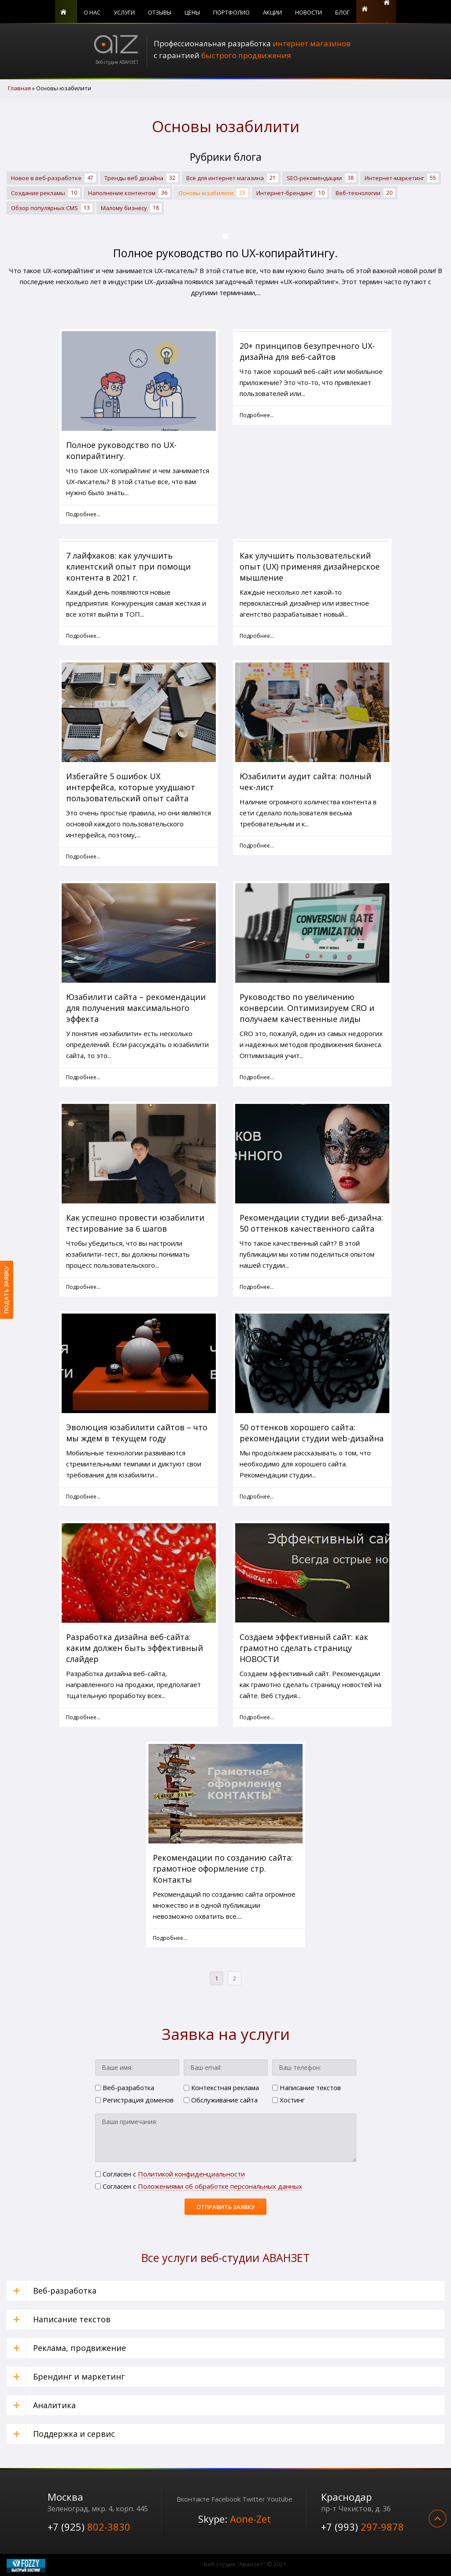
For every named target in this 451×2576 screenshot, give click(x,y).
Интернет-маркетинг (402, 178)
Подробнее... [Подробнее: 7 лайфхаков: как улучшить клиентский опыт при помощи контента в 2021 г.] (83, 636)
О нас (92, 12)
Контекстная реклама (221, 2087)
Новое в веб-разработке (53, 178)
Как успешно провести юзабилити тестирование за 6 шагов (135, 1223)
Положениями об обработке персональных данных (220, 2186)
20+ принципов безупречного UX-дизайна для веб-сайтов (307, 351)
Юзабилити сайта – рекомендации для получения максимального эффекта (136, 1008)
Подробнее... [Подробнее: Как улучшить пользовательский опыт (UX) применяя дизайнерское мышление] (257, 636)
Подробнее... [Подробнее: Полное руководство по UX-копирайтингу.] (83, 514)
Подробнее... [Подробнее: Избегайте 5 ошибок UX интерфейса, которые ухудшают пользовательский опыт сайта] (83, 856)
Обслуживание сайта (221, 2099)
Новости (308, 12)
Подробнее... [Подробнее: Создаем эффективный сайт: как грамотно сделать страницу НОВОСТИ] (257, 1717)
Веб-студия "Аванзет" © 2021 (245, 2564)
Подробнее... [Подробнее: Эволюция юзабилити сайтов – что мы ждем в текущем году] (83, 1496)
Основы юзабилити (213, 193)
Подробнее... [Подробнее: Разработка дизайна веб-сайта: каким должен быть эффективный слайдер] (83, 1717)
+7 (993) (362, 2526)
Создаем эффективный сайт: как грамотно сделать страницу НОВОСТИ (304, 1648)
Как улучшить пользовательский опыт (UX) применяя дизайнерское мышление (310, 566)
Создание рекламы (45, 193)
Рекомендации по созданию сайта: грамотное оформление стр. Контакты (223, 1868)
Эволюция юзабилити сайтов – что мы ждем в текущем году (136, 1432)
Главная (66, 11)
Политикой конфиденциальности (191, 2173)
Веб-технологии (365, 193)
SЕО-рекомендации (321, 178)
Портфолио (231, 12)
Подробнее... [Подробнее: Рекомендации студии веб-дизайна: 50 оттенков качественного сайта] (257, 1287)
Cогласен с (170, 2173)
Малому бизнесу (131, 208)
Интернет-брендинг (291, 193)
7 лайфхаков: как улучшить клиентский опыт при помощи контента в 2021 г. (128, 566)
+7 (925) (89, 2526)
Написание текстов (306, 2087)
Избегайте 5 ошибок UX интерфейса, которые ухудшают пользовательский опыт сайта (130, 787)
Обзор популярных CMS (51, 208)
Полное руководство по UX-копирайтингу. (225, 252)
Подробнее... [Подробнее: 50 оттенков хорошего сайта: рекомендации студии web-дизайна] (257, 1496)
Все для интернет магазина (232, 178)
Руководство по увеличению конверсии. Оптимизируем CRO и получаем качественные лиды (307, 1008)
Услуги (124, 12)
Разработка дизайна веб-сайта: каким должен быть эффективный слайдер (134, 1648)
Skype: (234, 2518)
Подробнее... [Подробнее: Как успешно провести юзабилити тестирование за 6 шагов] (83, 1287)
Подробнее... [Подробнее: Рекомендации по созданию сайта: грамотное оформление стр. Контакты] (170, 1938)
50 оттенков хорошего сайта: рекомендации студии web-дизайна (312, 1432)
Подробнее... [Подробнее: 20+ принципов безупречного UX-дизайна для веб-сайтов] (257, 415)
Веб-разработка (124, 2087)
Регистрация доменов (134, 2099)
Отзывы (159, 12)
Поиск (387, 11)
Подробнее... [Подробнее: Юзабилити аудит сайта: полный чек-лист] (257, 845)
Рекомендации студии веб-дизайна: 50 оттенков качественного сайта (311, 1223)
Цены (192, 12)
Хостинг (288, 2099)
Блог (342, 12)
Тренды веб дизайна (141, 178)
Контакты (367, 11)
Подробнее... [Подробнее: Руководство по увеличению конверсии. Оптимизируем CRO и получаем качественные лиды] (257, 1077)
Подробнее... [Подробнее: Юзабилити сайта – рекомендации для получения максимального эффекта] (83, 1077)
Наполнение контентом (129, 193)
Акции (272, 12)
